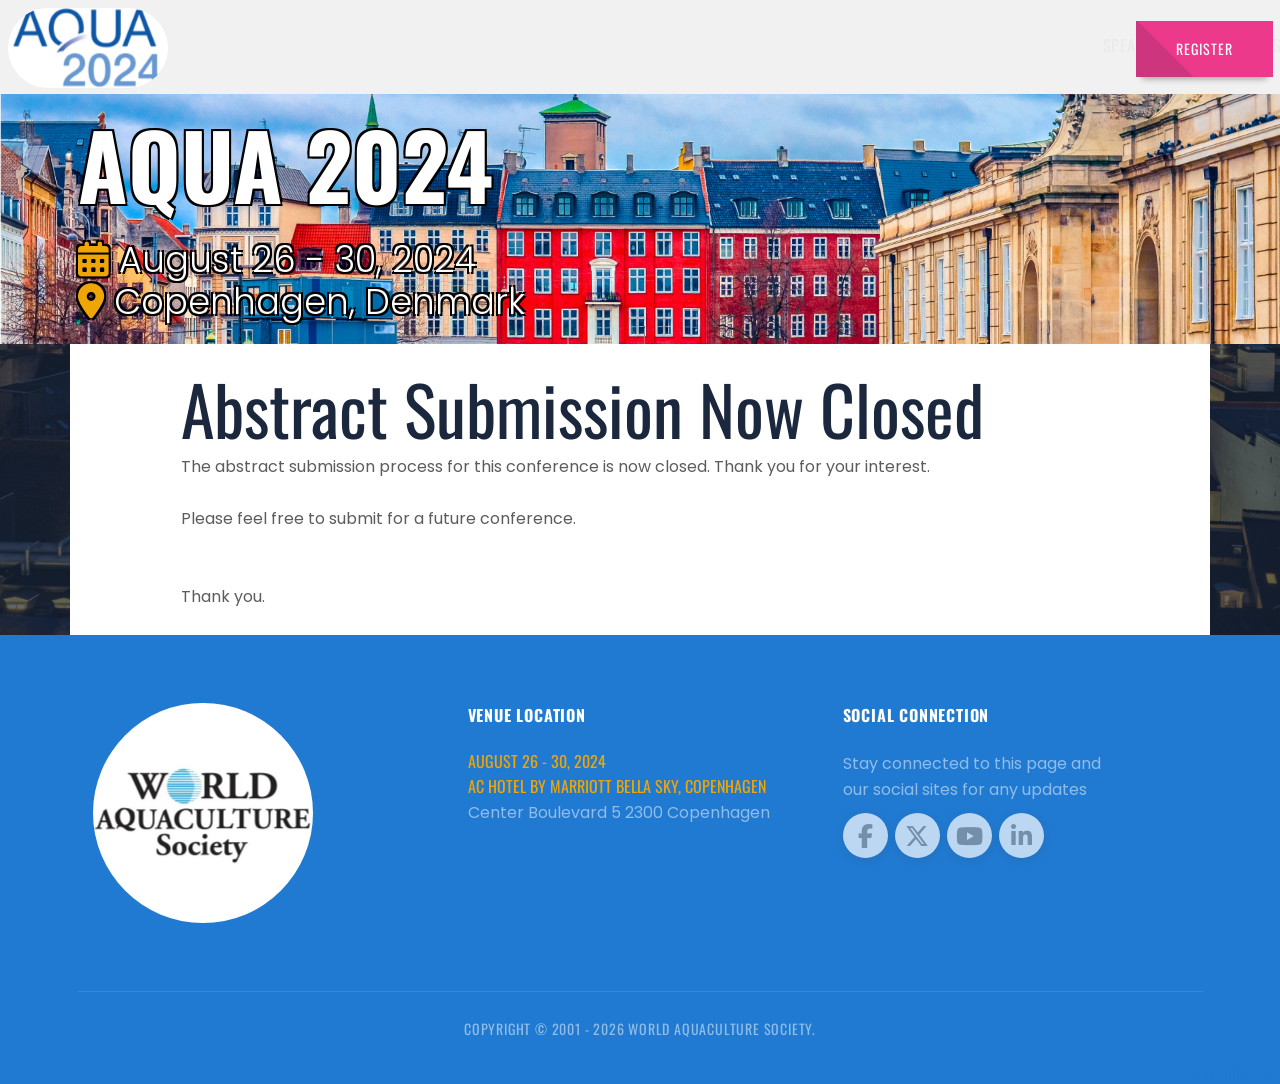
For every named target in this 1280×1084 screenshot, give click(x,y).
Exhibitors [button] (692, 45)
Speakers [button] (585, 45)
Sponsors (889, 45)
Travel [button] (1069, 45)
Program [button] (979, 45)
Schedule (798, 45)
